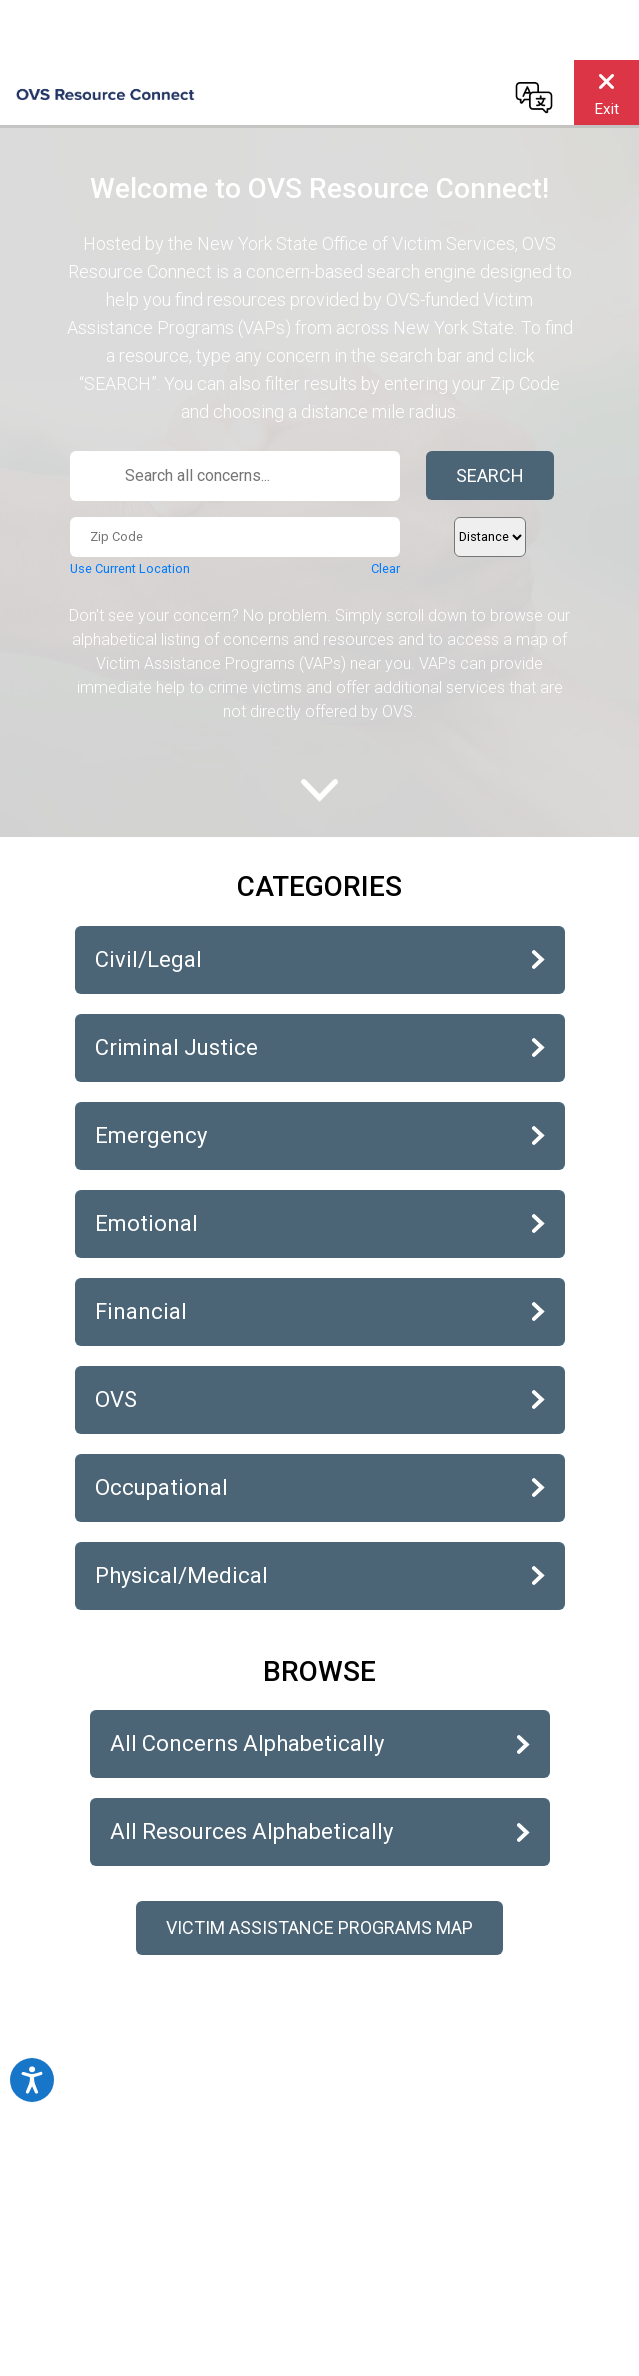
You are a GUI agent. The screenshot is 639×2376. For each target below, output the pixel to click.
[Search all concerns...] (235, 476)
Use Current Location (130, 568)
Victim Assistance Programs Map (319, 1927)
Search (490, 475)
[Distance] (490, 537)
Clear (385, 568)
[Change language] (534, 97)
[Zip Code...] (235, 537)
